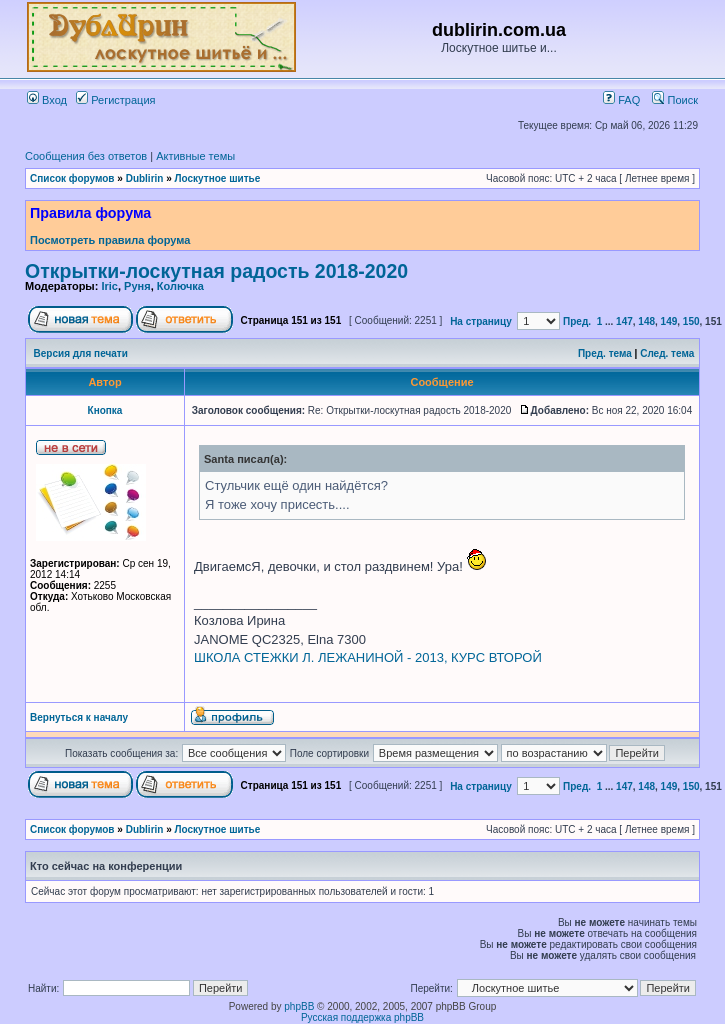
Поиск (675, 100)
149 (669, 321)
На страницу (481, 321)
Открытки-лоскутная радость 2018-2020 (216, 271)
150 (691, 321)
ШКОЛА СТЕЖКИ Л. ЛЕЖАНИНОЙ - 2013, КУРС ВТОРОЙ (368, 657)
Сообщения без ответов (86, 156)
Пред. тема (605, 353)
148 (646, 321)
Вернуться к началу (79, 717)
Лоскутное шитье (218, 178)
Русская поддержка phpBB (362, 1017)
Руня (137, 286)
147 (624, 321)
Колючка (180, 286)
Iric (109, 286)
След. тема (667, 353)
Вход (47, 100)
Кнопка (105, 410)
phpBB (299, 1006)
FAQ (621, 100)
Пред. (577, 321)
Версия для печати (81, 353)
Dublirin (145, 178)
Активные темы (195, 156)
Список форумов (72, 178)
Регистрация (115, 100)
